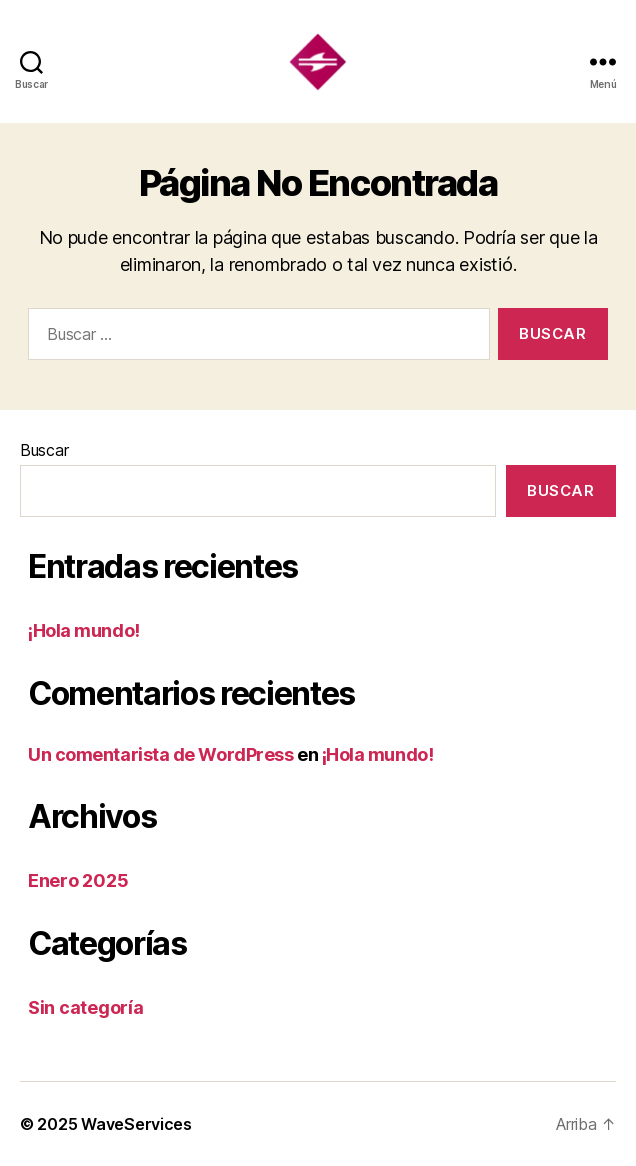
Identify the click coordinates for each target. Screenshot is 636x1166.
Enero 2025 (78, 880)
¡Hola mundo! (84, 630)
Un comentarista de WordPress (160, 754)
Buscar (44, 450)
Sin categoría (86, 1007)
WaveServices (136, 1124)
